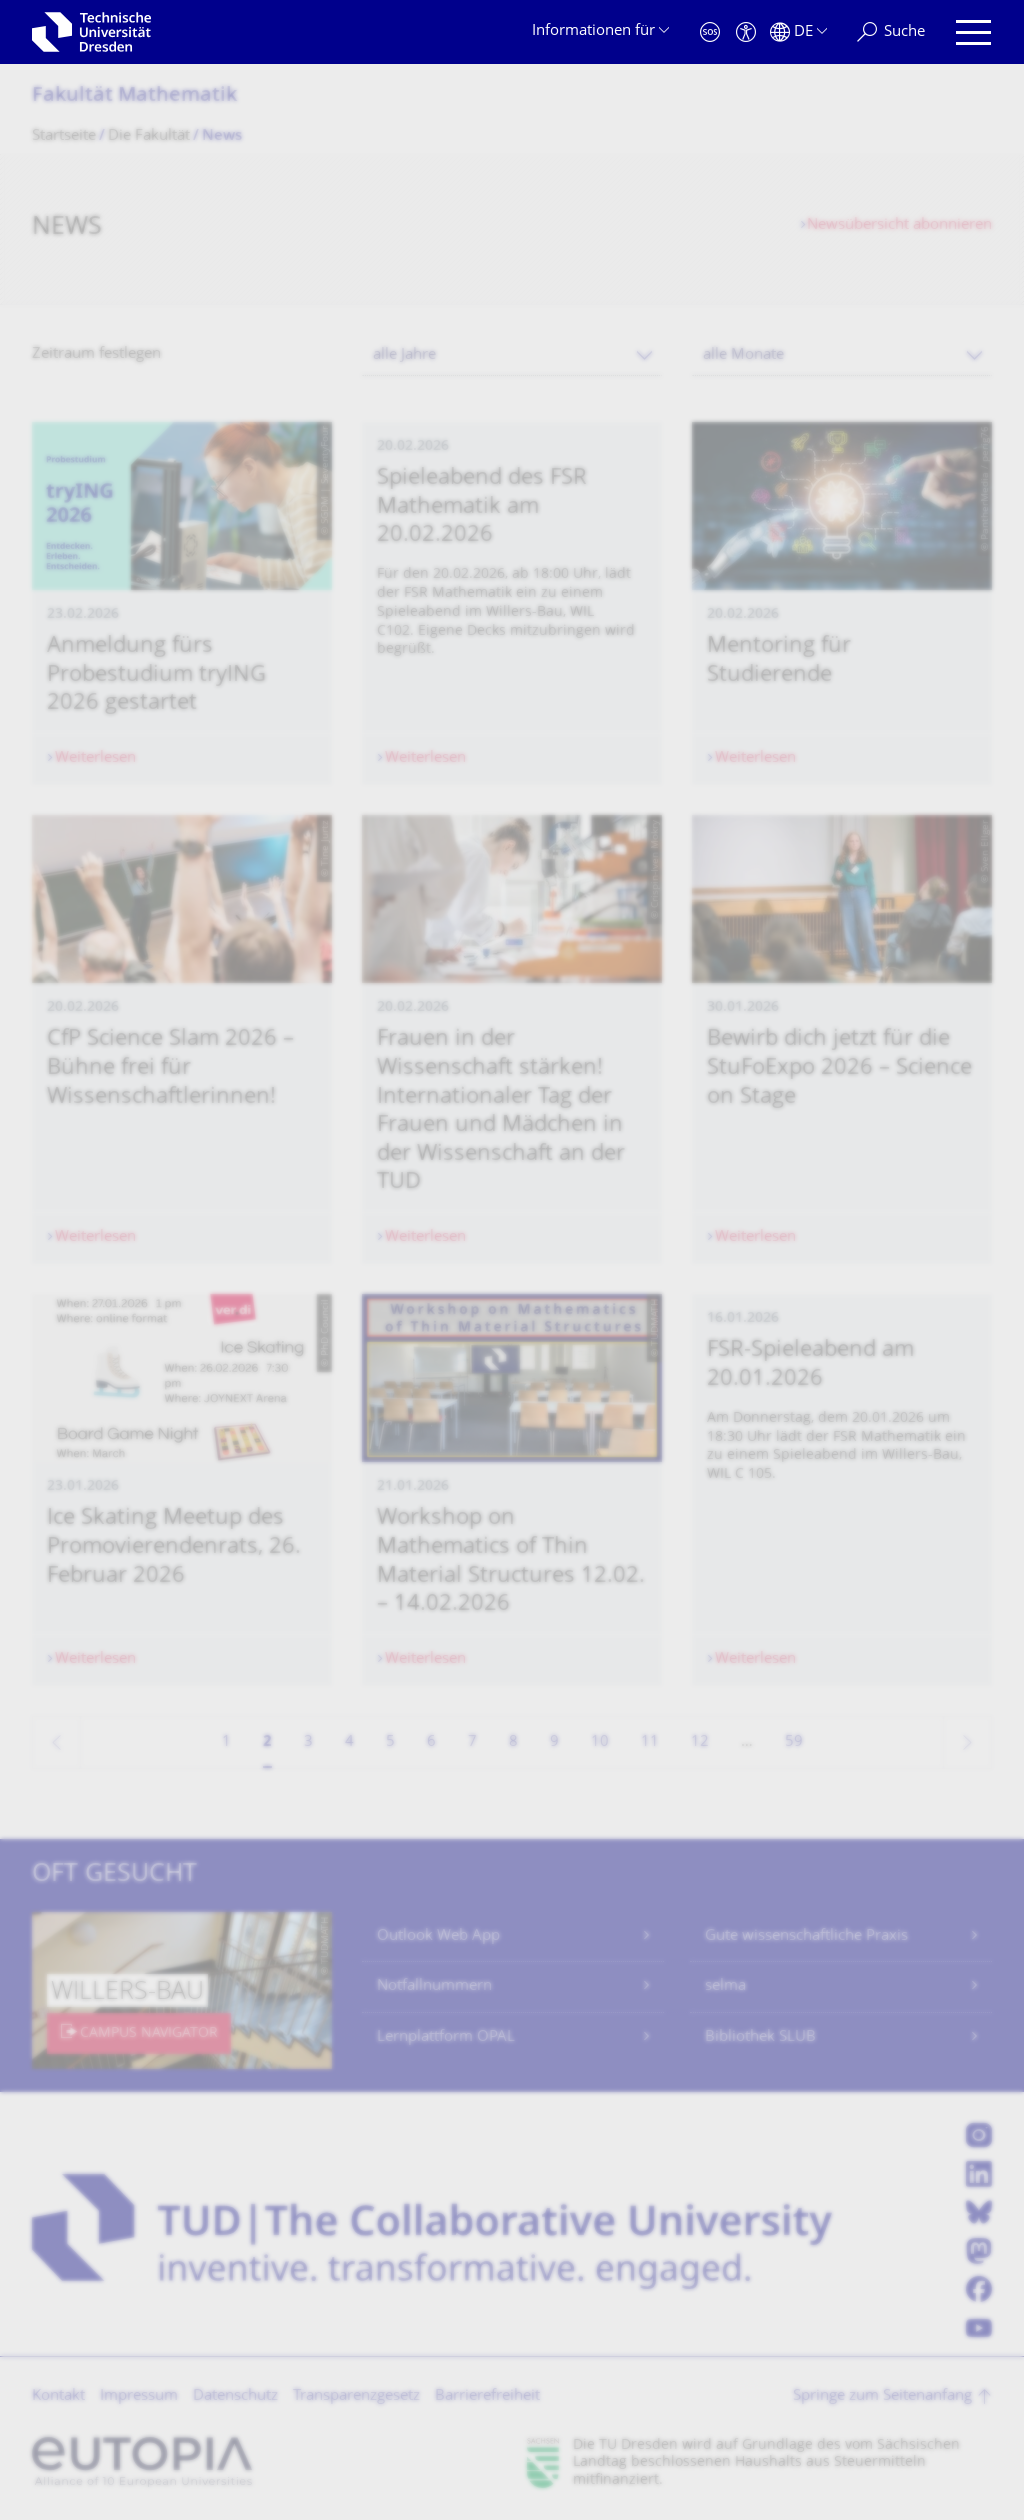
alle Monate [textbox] (743, 355)
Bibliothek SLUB (760, 2037)
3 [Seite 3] (308, 1742)
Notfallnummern (434, 1986)
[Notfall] (710, 32)
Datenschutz (235, 2396)
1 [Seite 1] (226, 1742)
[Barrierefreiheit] (746, 32)
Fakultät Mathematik (134, 96)
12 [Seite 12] (700, 1742)
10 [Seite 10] (600, 1742)
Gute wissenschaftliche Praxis (806, 1936)
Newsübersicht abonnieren (899, 225)
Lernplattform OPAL (446, 2037)
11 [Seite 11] (650, 1742)
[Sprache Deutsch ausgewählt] (798, 32)
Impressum (139, 2396)
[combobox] (512, 355)
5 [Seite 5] (390, 1742)
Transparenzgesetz (356, 2396)
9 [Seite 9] (554, 1742)
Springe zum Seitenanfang (882, 2396)
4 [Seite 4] (349, 1742)
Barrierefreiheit (487, 2396)
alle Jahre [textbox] (404, 355)
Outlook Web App (438, 1936)
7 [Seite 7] (472, 1742)
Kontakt (58, 2396)
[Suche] (891, 32)
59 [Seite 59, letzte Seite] (794, 1742)
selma (725, 1986)
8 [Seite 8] (513, 1742)
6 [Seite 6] (431, 1742)
